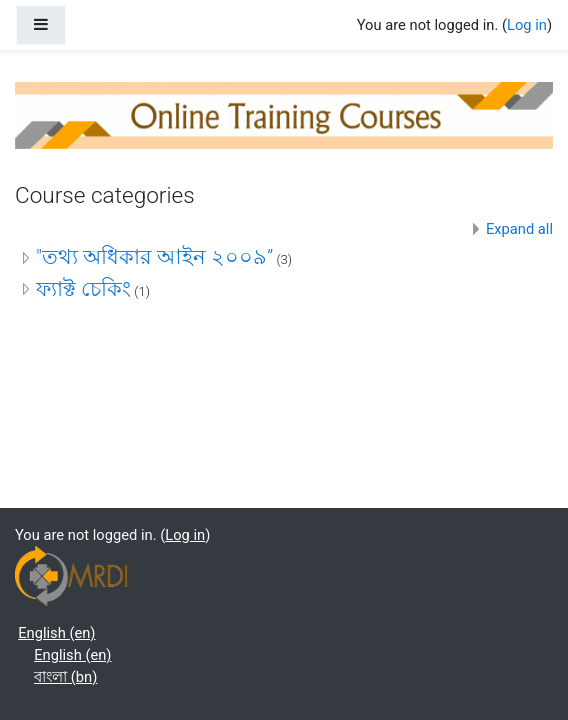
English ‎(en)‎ (56, 633)
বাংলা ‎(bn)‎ (65, 677)
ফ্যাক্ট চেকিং (83, 289)
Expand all (519, 229)
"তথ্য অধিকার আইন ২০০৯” (154, 257)
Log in (527, 25)
